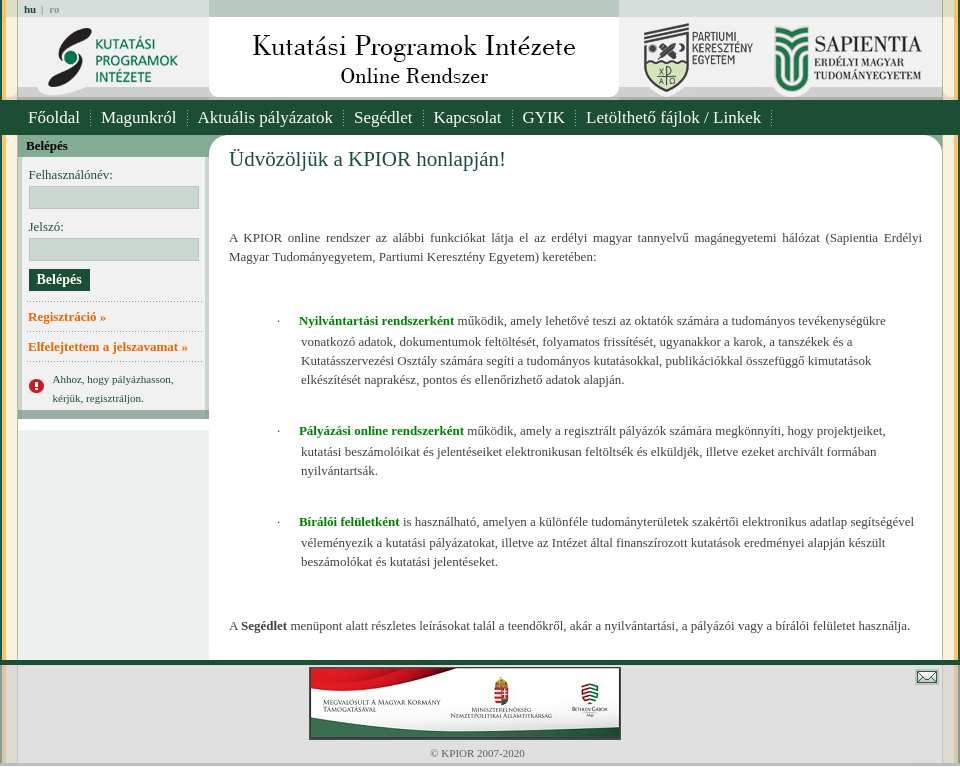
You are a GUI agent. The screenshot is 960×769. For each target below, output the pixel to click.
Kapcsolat (468, 117)
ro (54, 9)
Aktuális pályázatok (266, 117)
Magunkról (139, 117)
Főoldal (54, 117)
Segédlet (383, 117)
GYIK (544, 117)
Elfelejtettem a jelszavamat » (108, 346)
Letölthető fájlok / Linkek (673, 117)
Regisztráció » (67, 316)
